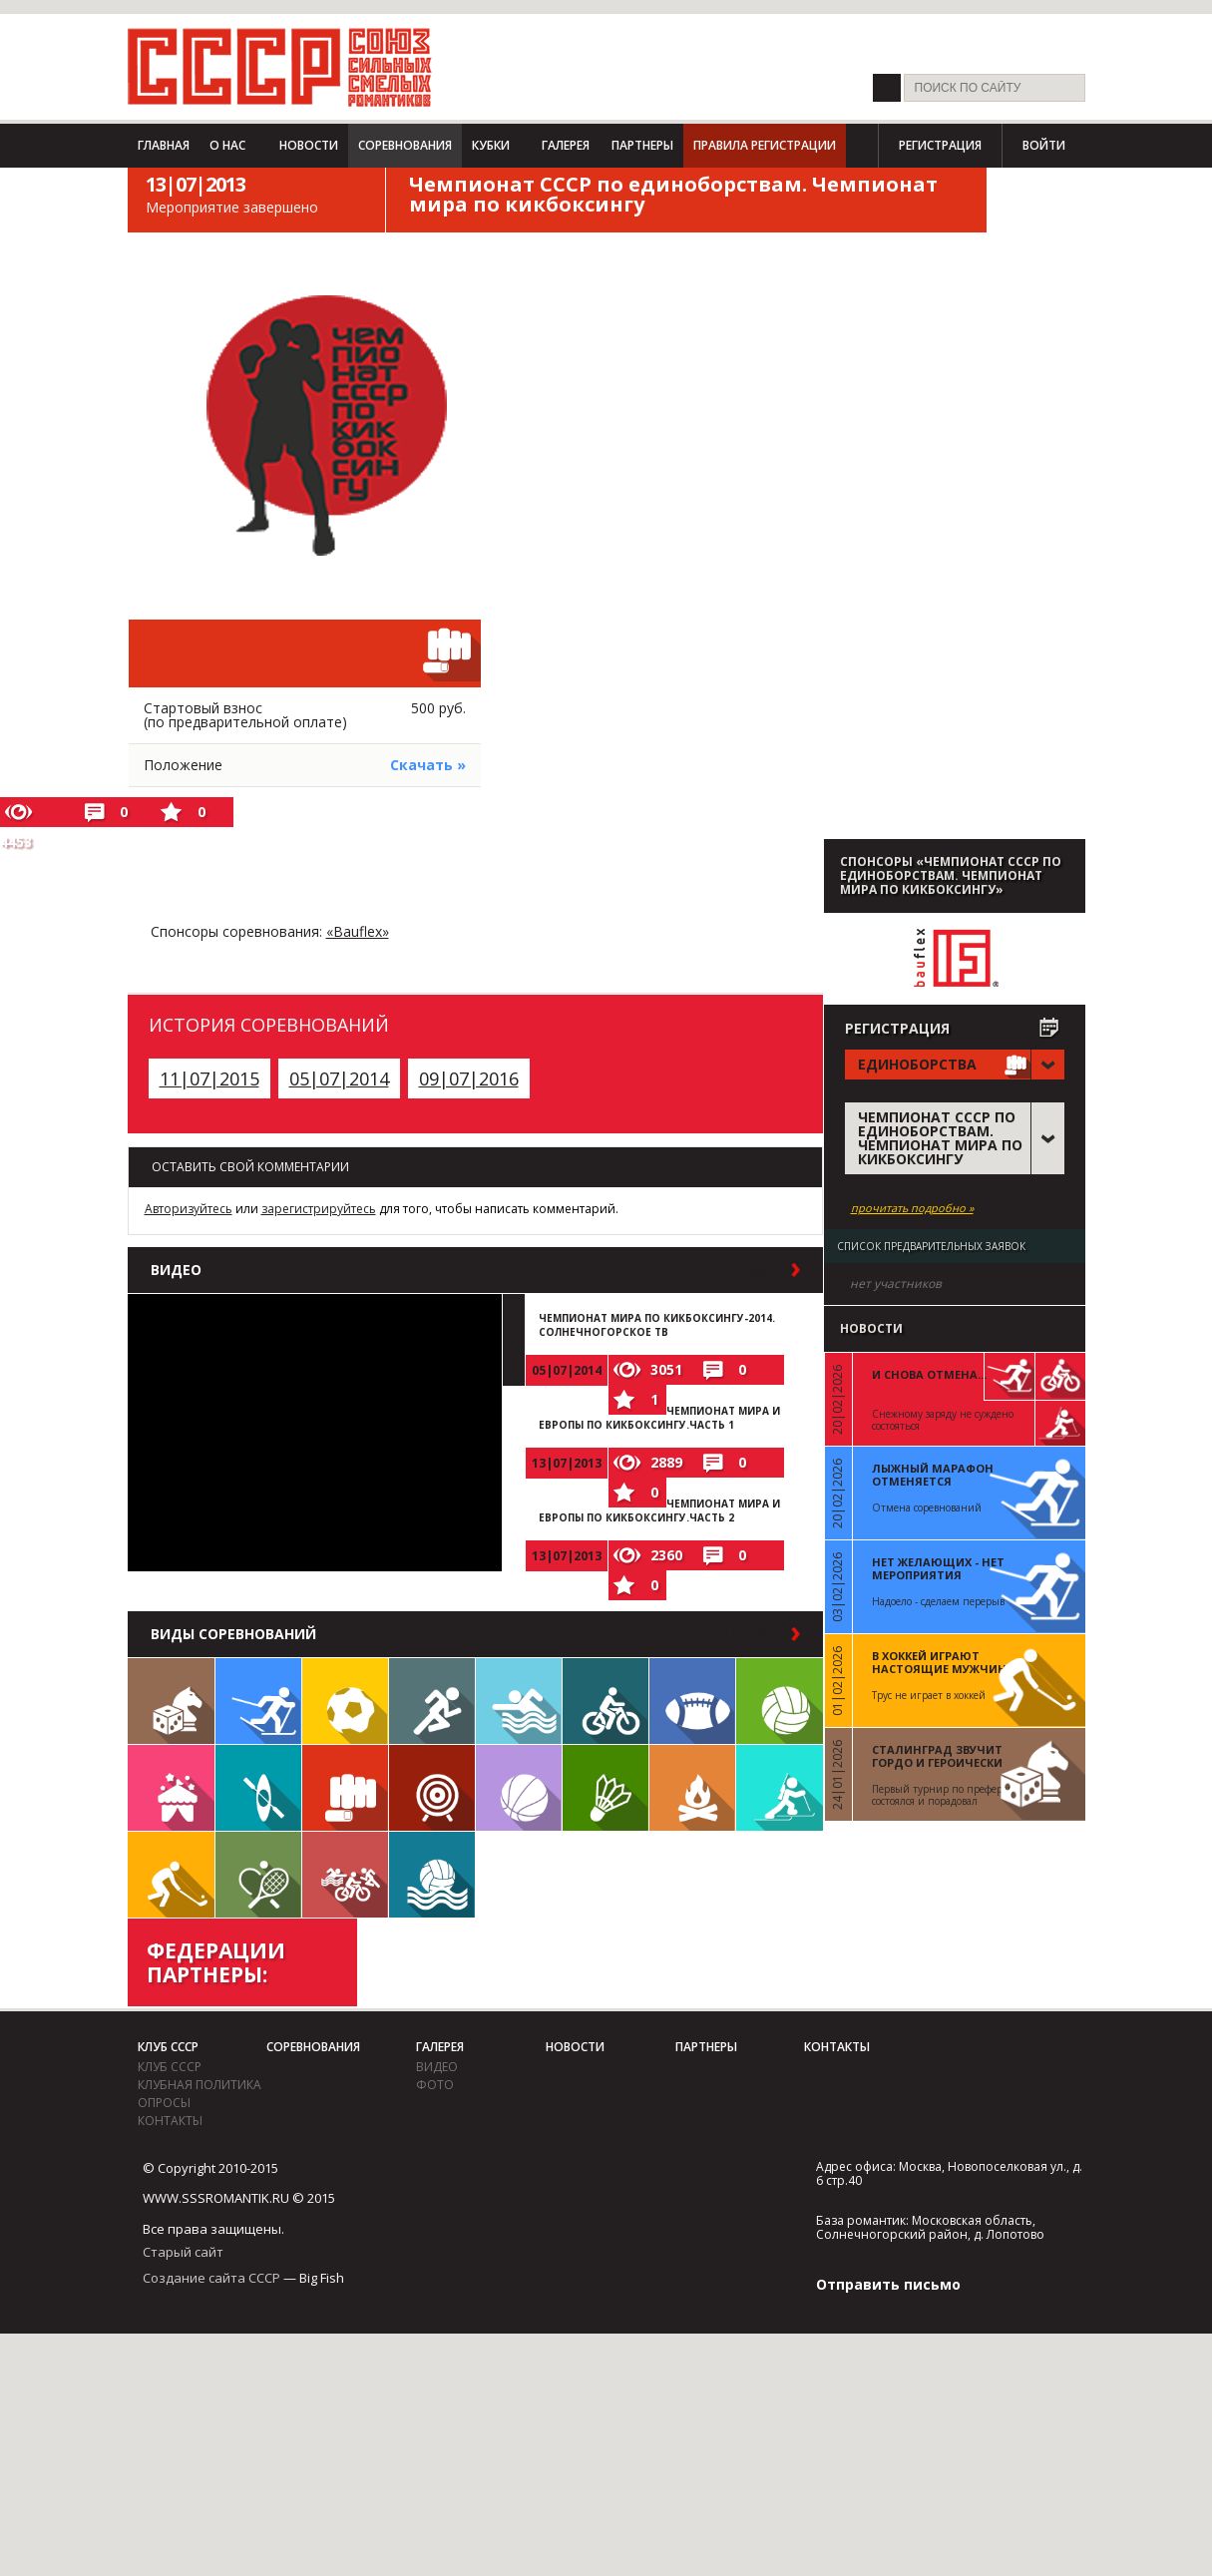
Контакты (170, 2120)
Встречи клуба (171, 1788)
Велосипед (605, 1701)
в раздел (749, 1270)
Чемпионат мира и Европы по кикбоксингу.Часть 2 (659, 1510)
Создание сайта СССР (211, 2278)
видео (437, 2066)
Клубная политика (199, 2084)
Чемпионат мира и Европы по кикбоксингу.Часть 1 (659, 1418)
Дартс (432, 1788)
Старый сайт (183, 2252)
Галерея (566, 145)
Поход (692, 1788)
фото (435, 2084)
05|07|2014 (339, 1078)
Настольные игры (171, 1701)
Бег (432, 1701)
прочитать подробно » (912, 1208)
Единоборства (345, 1788)
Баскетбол (519, 1788)
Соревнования (405, 145)
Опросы (164, 2102)
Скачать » (428, 764)
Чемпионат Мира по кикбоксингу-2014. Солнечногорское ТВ (657, 1325)
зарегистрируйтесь (318, 1208)
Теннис (258, 1875)
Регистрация (940, 145)
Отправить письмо (888, 2284)
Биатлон (779, 1788)
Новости (308, 145)
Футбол (345, 1701)
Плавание (519, 1701)
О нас (227, 145)
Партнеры (642, 145)
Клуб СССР (168, 2046)
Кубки (491, 145)
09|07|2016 (469, 1078)
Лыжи (258, 1701)
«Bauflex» (357, 931)
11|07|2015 (209, 1078)
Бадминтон (605, 1788)
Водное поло (432, 1875)
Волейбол (779, 1701)
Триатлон (345, 1875)
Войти (1043, 145)
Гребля (258, 1788)
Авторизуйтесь (188, 1208)
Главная (164, 145)
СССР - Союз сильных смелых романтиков (280, 67)
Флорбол (171, 1875)
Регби (692, 1701)
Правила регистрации (764, 145)
